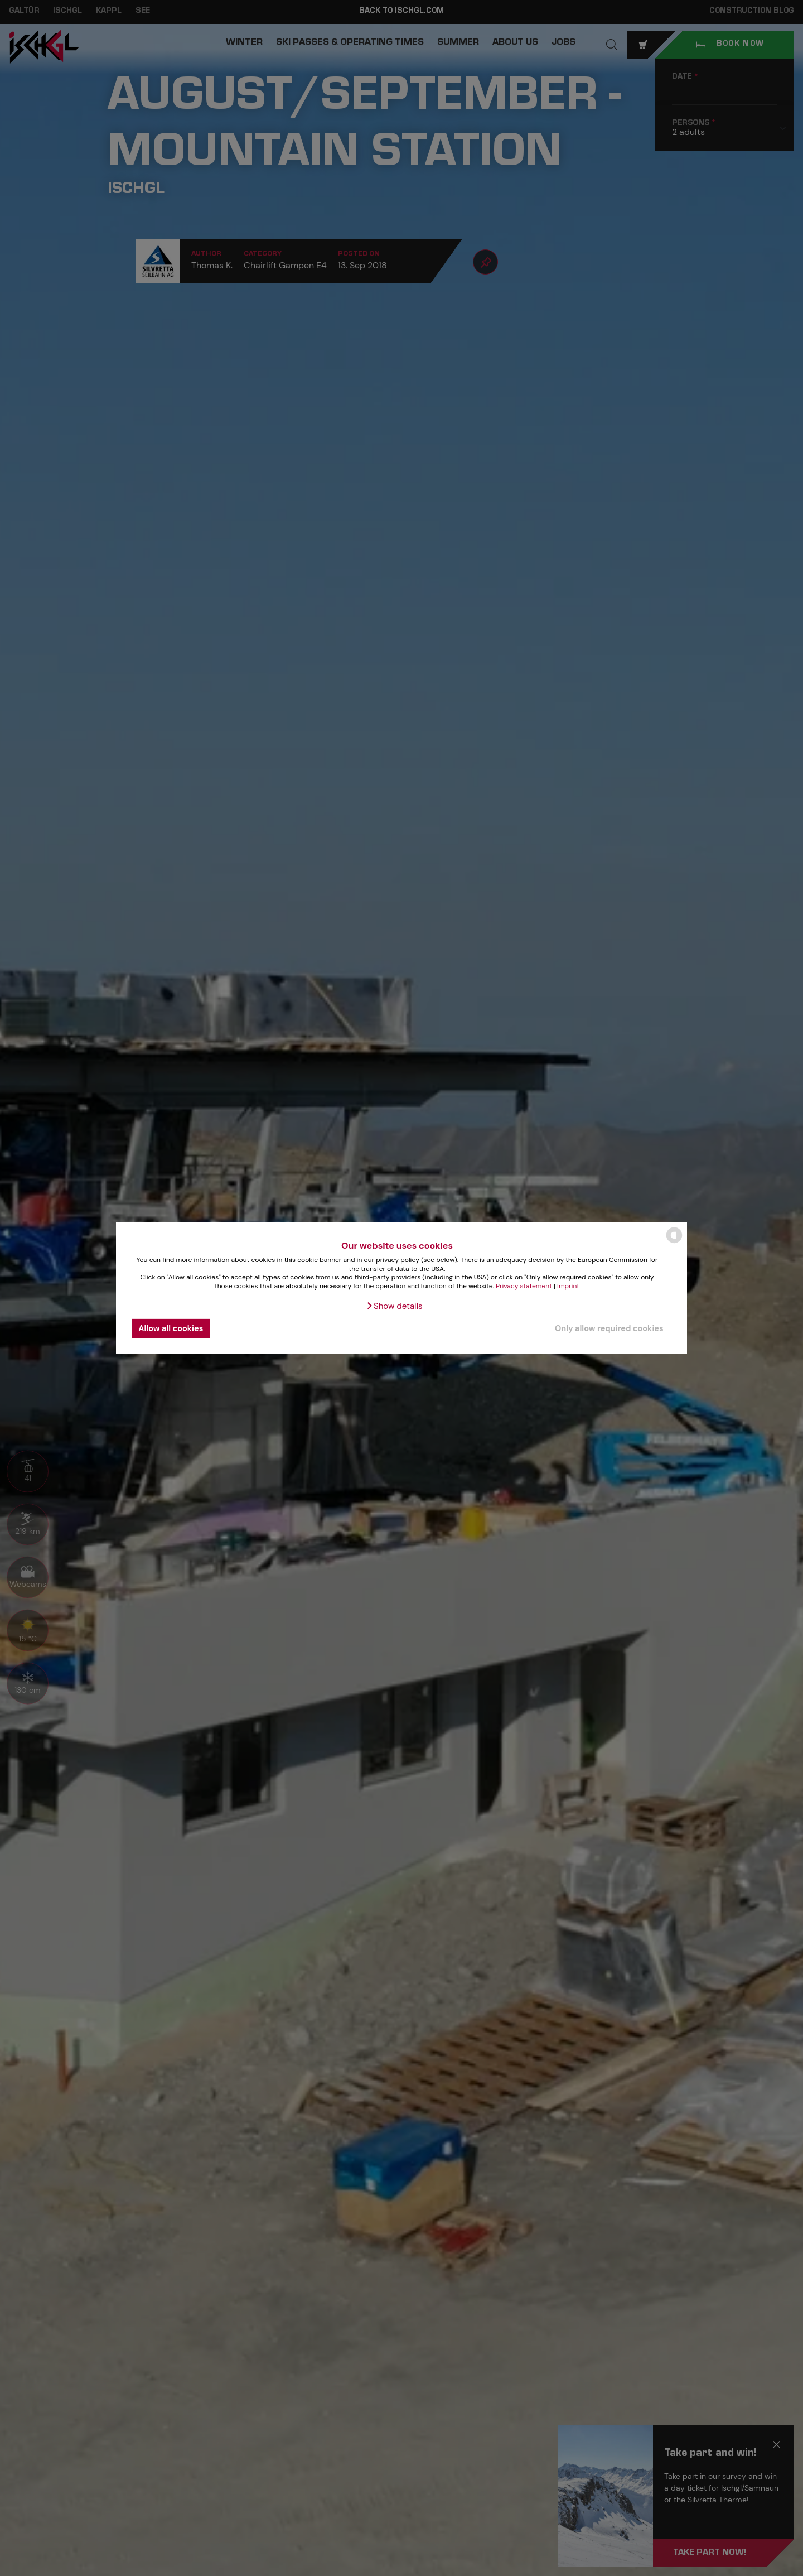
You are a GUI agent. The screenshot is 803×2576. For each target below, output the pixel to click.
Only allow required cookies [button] (609, 1328)
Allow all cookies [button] (170, 1328)
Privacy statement (524, 1286)
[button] (394, 1306)
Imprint (568, 1286)
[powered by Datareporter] (674, 1242)
